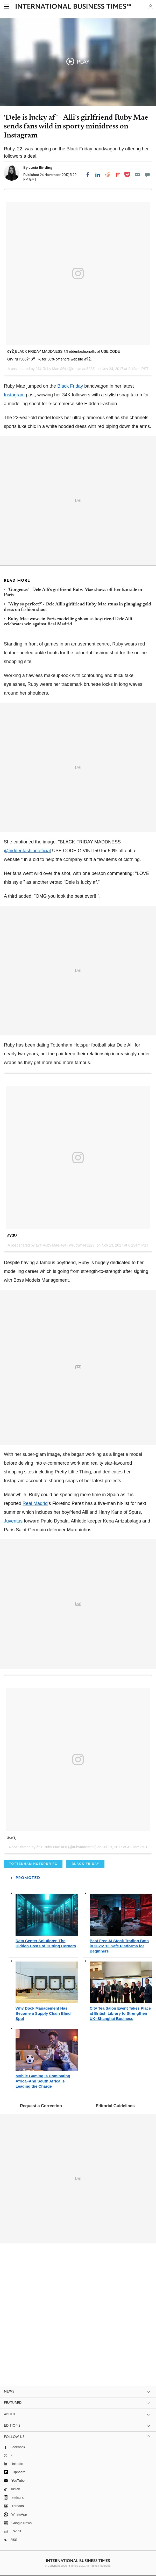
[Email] (137, 174)
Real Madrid (35, 1503)
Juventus (13, 1521)
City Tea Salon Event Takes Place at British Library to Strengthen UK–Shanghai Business (120, 2013)
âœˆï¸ (13, 1837)
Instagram (14, 394)
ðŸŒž (12, 1236)
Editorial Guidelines (115, 2106)
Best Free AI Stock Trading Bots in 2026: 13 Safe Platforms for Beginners (119, 1946)
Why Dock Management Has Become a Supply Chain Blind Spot (43, 2013)
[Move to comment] (147, 174)
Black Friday (70, 386)
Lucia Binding (40, 167)
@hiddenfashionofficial (27, 850)
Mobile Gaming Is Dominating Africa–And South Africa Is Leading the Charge (43, 2081)
